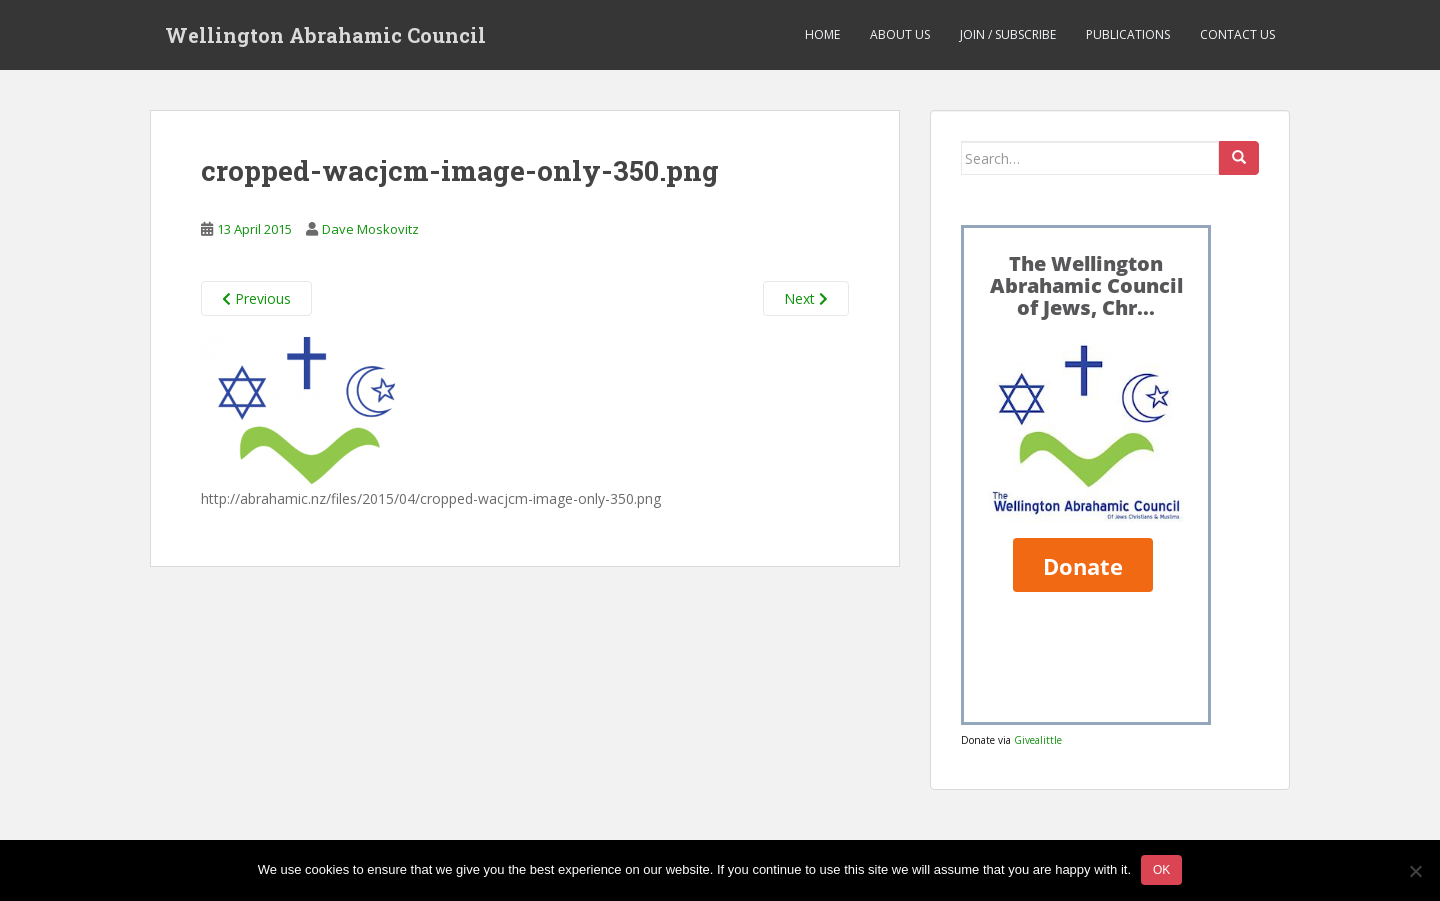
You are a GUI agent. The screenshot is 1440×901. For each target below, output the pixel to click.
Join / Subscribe (1008, 34)
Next (806, 298)
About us (900, 34)
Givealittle (1038, 740)
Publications (1128, 34)
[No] (1415, 871)
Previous (256, 298)
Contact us (1237, 34)
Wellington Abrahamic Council (325, 35)
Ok (1161, 870)
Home (822, 34)
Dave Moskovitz (370, 229)
